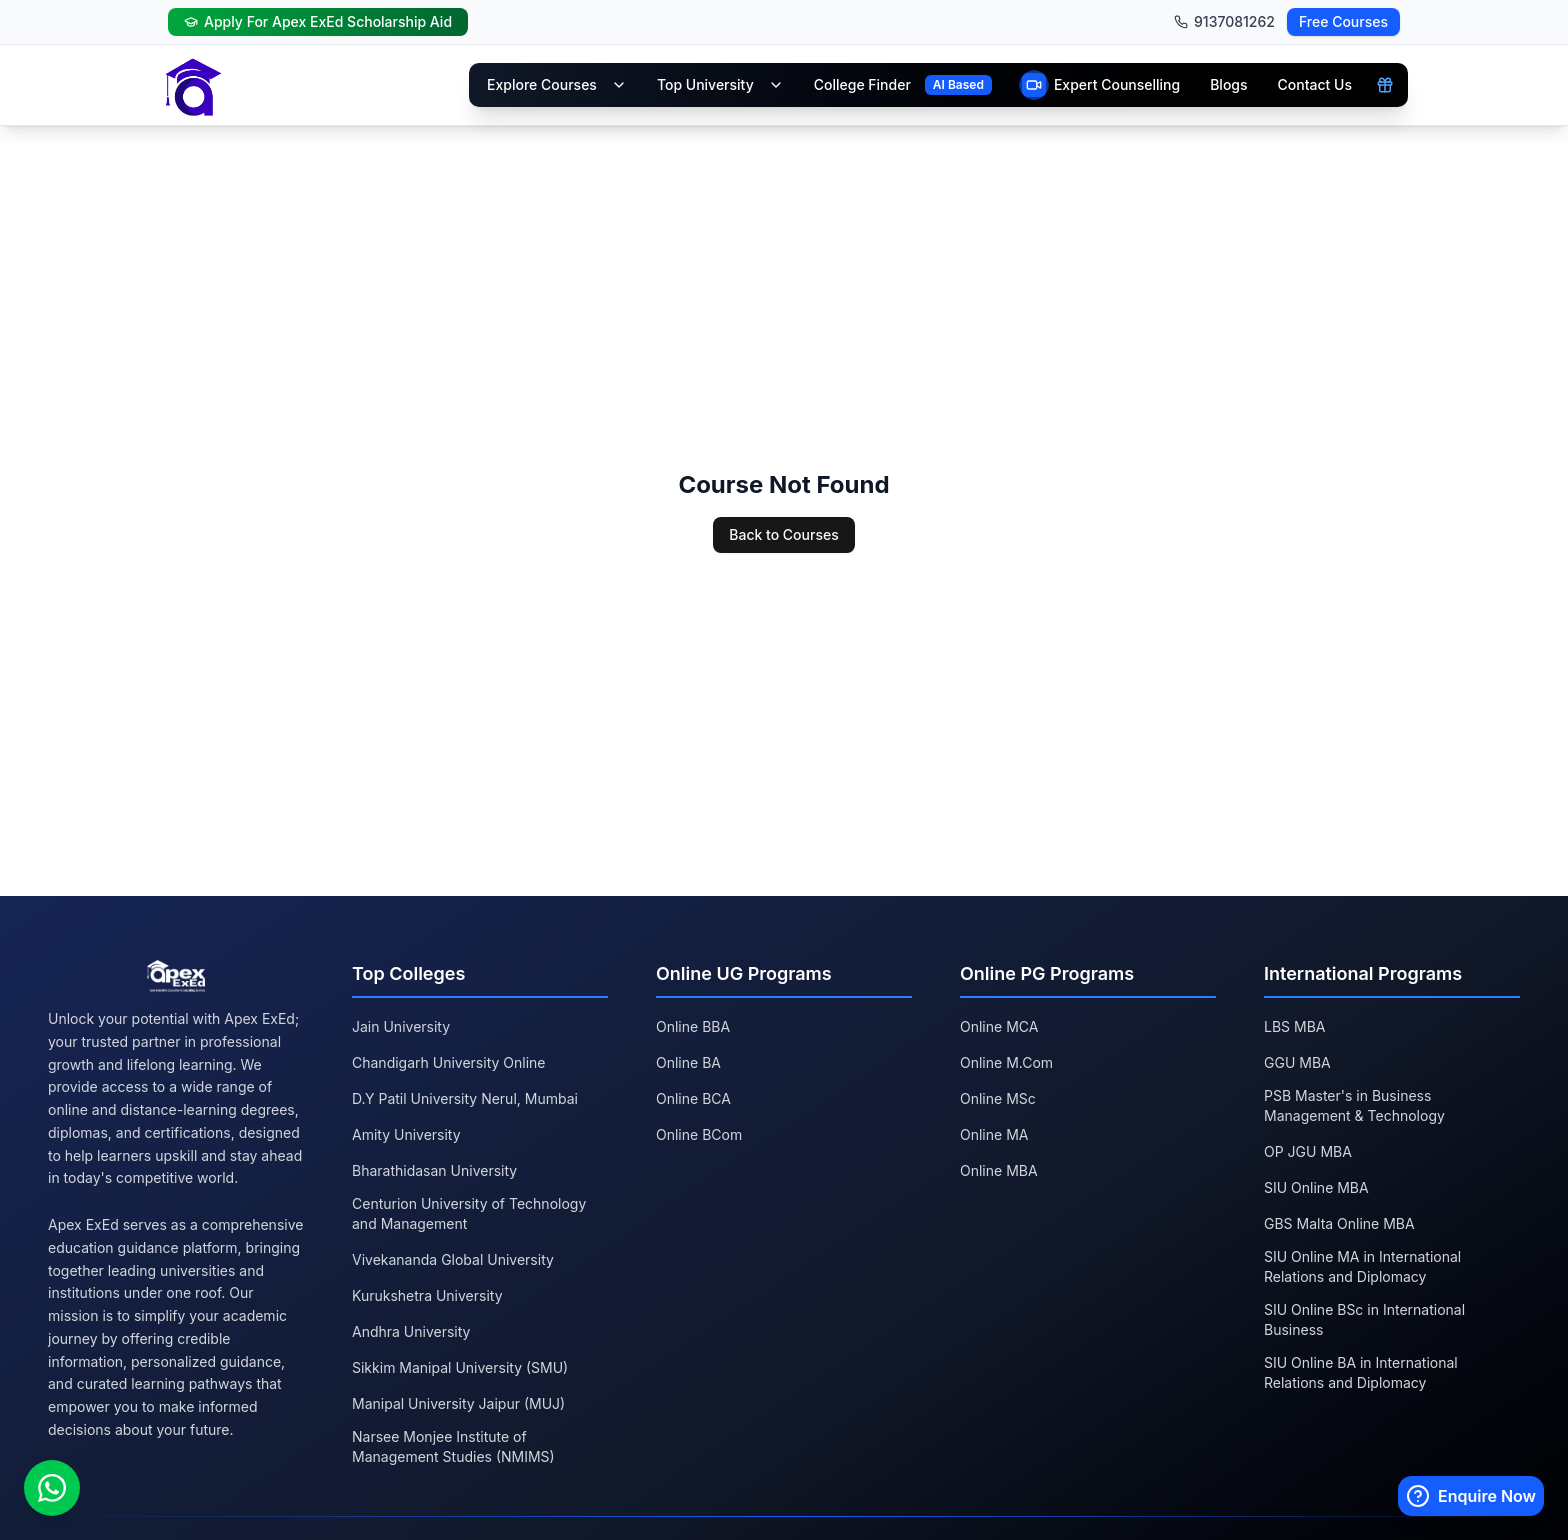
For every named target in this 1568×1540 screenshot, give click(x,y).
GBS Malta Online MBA (1339, 1223)
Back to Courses (783, 534)
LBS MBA (1294, 1026)
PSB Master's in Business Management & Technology (1354, 1105)
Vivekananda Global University (453, 1259)
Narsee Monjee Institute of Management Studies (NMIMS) (453, 1446)
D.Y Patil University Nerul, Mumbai (465, 1098)
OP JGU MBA (1308, 1151)
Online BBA (693, 1026)
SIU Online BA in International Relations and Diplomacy (1361, 1372)
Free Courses (1343, 21)
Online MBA (999, 1170)
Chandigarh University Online (449, 1062)
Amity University (406, 1134)
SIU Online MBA (1316, 1187)
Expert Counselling (1117, 84)
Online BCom (699, 1134)
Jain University (401, 1026)
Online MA (994, 1134)
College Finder (862, 84)
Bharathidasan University (434, 1170)
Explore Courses (557, 84)
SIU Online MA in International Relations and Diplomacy (1362, 1266)
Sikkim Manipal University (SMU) (460, 1367)
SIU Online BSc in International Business (1364, 1319)
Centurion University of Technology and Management (469, 1213)
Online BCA (693, 1098)
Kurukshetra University (427, 1295)
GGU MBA (1297, 1062)
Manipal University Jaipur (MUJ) (458, 1403)
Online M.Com (1006, 1062)
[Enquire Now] (1471, 1496)
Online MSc (998, 1098)
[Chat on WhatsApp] (52, 1488)
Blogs (1228, 84)
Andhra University (411, 1331)
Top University (720, 84)
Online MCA (999, 1026)
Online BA (688, 1062)
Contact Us (1315, 84)
